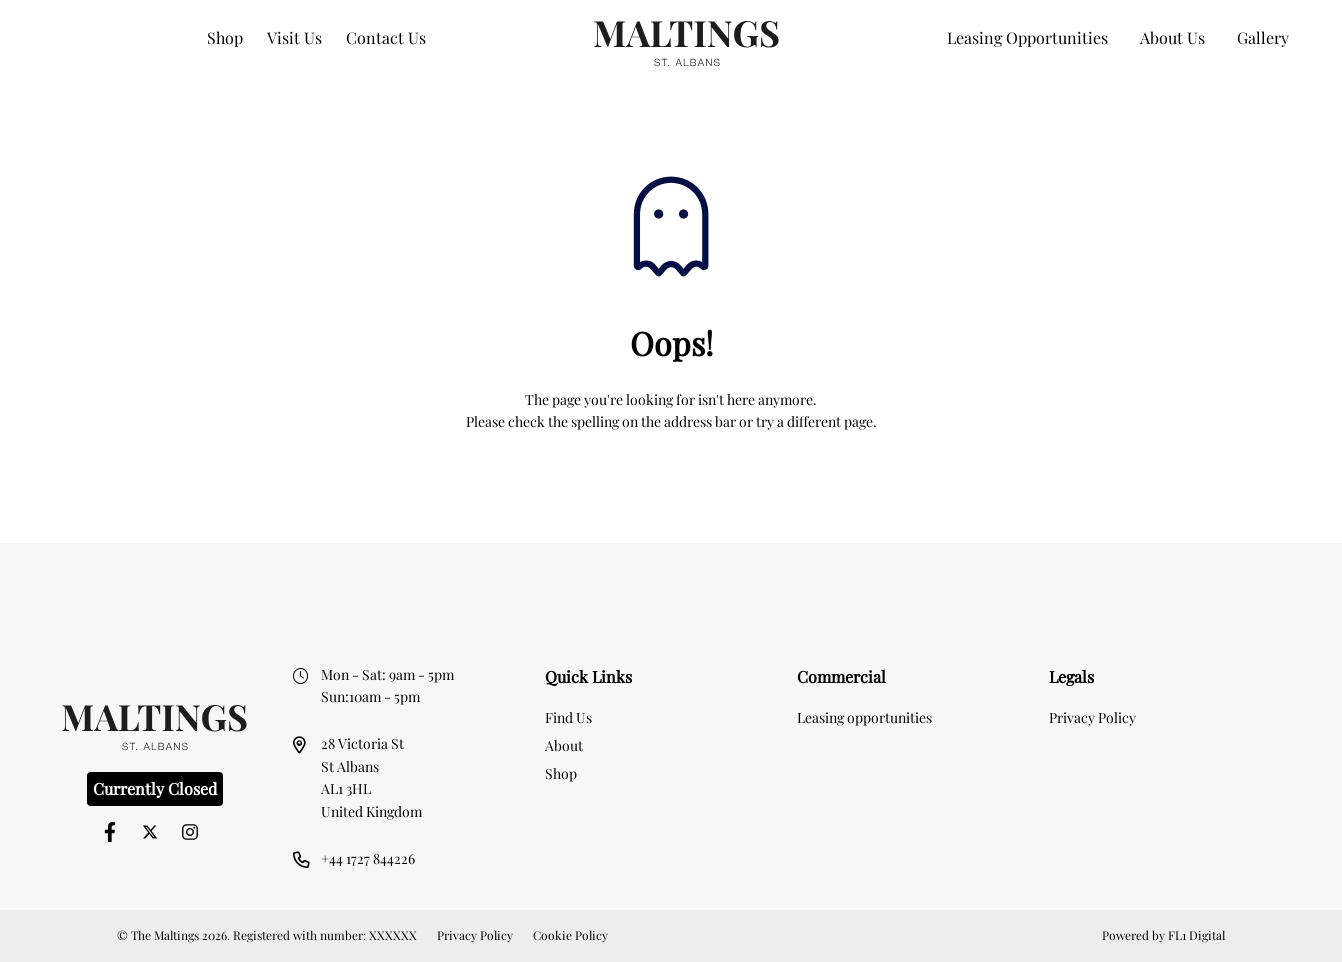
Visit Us (294, 37)
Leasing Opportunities (1027, 37)
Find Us (568, 717)
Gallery (1263, 37)
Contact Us (386, 37)
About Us (1172, 37)
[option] (671, 575)
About (564, 745)
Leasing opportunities (864, 717)
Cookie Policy (570, 935)
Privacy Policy (1092, 717)
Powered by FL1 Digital (1163, 935)
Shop (225, 37)
